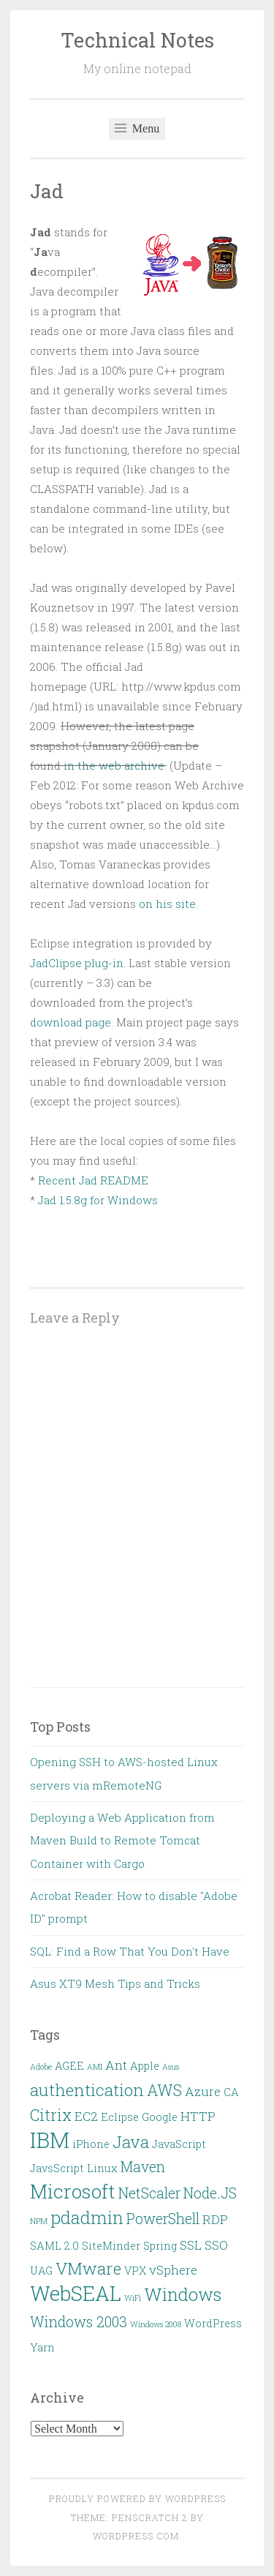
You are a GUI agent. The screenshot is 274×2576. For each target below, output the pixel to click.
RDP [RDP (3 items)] (215, 2219)
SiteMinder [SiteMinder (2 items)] (111, 2246)
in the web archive (114, 765)
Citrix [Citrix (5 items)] (51, 2115)
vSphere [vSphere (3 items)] (173, 2269)
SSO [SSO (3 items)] (216, 2245)
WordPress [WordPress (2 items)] (213, 2323)
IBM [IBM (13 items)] (49, 2139)
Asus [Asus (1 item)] (170, 2067)
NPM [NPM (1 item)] (38, 2221)
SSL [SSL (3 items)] (191, 2245)
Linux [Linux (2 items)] (102, 2168)
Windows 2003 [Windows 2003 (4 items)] (78, 2322)
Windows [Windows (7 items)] (182, 2294)
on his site (167, 903)
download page (70, 1022)
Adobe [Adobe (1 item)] (41, 2067)
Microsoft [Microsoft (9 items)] (72, 2191)
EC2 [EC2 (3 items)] (86, 2116)
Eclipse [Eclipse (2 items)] (120, 2117)
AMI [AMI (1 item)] (94, 2067)
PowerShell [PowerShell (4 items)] (162, 2218)
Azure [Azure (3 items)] (203, 2091)
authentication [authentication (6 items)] (87, 2089)
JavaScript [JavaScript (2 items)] (179, 2144)
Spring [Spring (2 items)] (160, 2246)
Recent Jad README (93, 1180)
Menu (137, 128)
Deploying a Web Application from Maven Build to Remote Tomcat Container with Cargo (122, 1840)
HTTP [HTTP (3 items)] (198, 2116)
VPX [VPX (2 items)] (135, 2271)
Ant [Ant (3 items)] (116, 2065)
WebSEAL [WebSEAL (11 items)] (75, 2293)
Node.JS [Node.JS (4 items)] (210, 2193)
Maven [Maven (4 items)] (143, 2167)
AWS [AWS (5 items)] (164, 2090)
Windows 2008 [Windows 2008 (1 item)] (155, 2324)
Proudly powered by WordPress (137, 2498)
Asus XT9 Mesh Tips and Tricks (115, 1983)
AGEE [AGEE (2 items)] (69, 2066)
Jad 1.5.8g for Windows (98, 1200)
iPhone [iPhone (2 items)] (91, 2144)
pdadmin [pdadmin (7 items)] (86, 2217)
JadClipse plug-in (76, 962)
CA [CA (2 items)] (231, 2092)
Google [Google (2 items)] (160, 2117)
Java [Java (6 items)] (131, 2141)
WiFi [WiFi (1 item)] (132, 2298)
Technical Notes (137, 40)
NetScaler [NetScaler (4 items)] (149, 2193)
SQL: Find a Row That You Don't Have (129, 1951)
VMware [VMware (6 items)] (88, 2268)
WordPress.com (136, 2536)
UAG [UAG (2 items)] (41, 2271)
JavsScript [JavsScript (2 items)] (57, 2168)
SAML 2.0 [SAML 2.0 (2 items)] (54, 2246)
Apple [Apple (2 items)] (144, 2066)
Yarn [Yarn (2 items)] (42, 2347)
